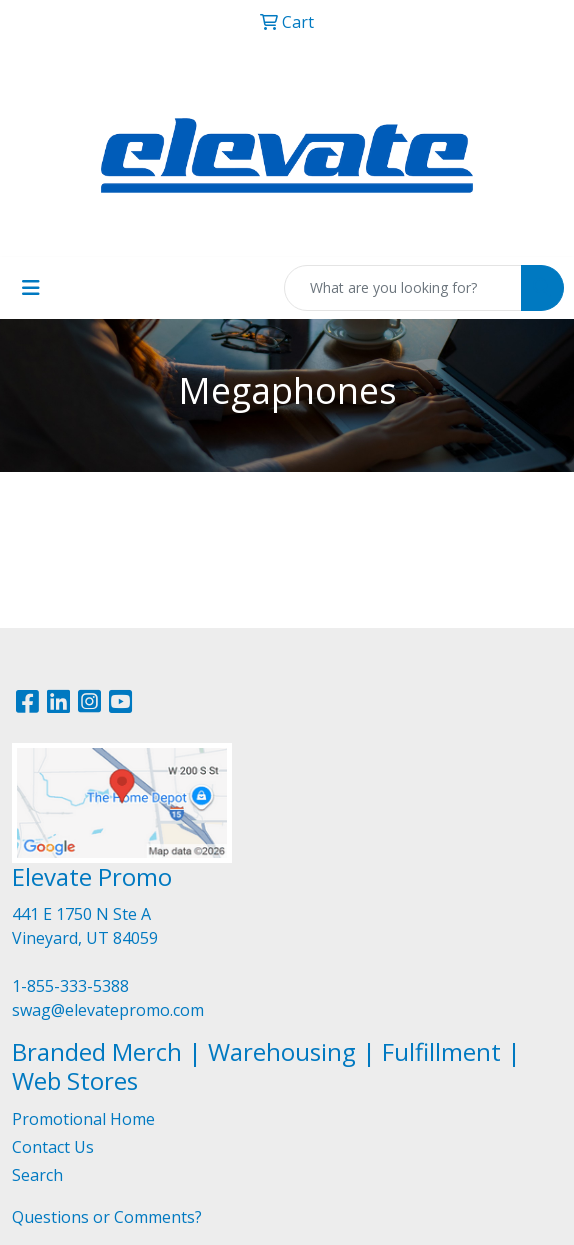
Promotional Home (83, 1119)
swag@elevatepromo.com (108, 1010)
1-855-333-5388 (70, 986)
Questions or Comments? (107, 1217)
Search (37, 1175)
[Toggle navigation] (31, 288)
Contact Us (53, 1147)
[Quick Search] (403, 288)
